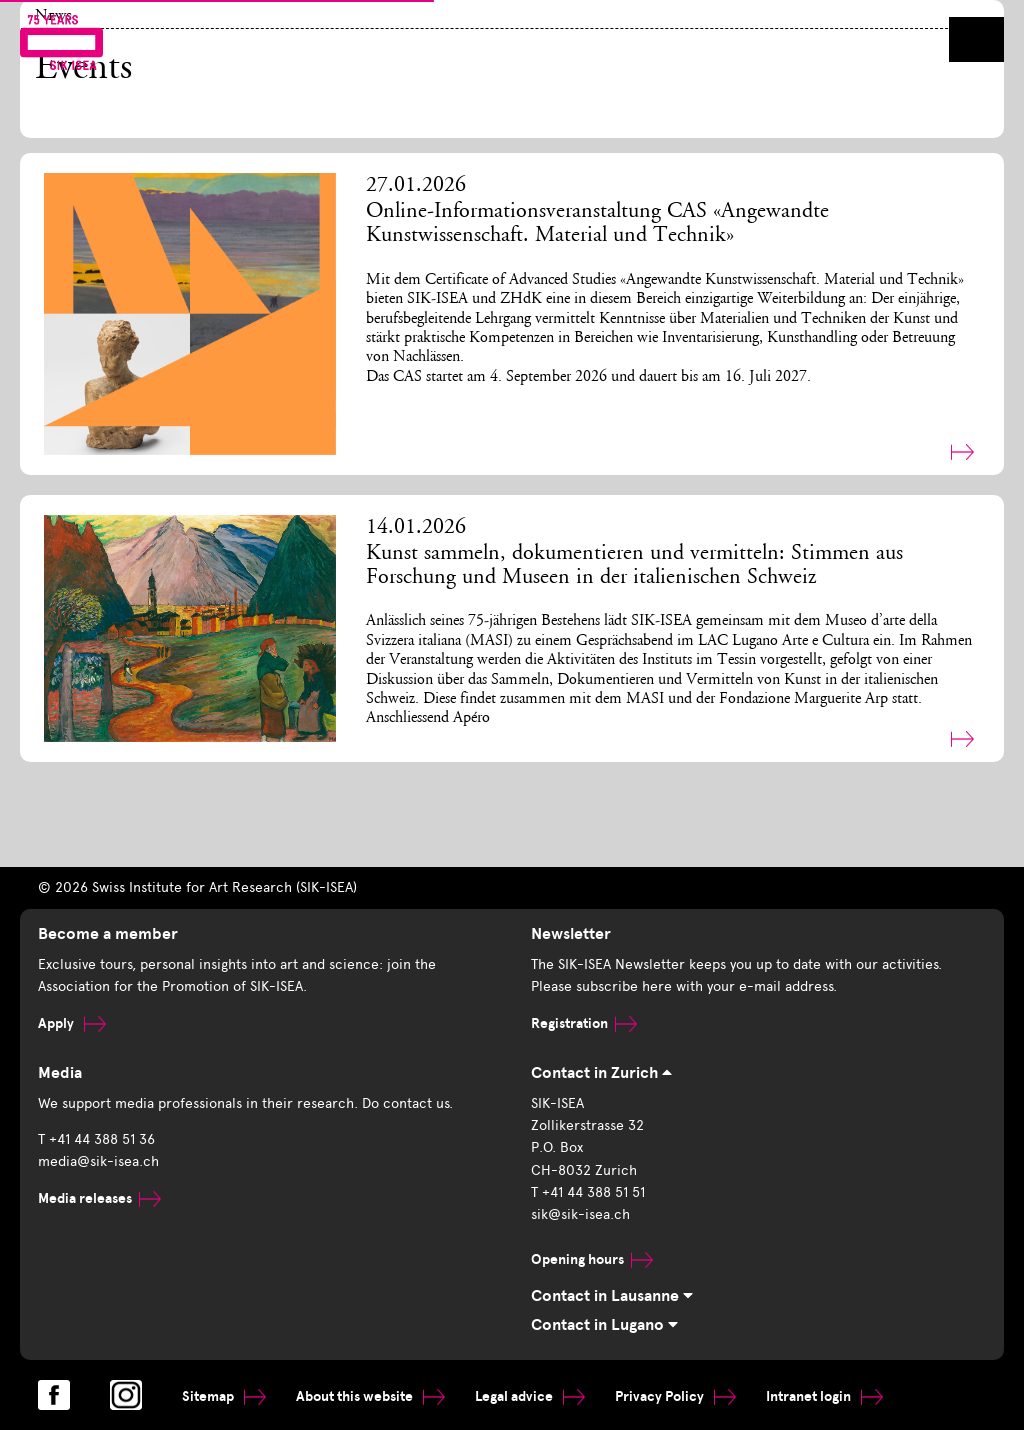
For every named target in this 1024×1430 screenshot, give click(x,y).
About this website (370, 1396)
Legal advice (530, 1396)
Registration (584, 1023)
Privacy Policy (675, 1396)
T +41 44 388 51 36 (96, 1139)
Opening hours (592, 1259)
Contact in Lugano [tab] (604, 1325)
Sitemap (224, 1396)
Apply (72, 1023)
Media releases (99, 1198)
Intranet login (824, 1396)
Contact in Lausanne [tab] (612, 1296)
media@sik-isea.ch (98, 1161)
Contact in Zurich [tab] (601, 1073)
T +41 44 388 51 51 (588, 1192)
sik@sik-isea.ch (580, 1214)
